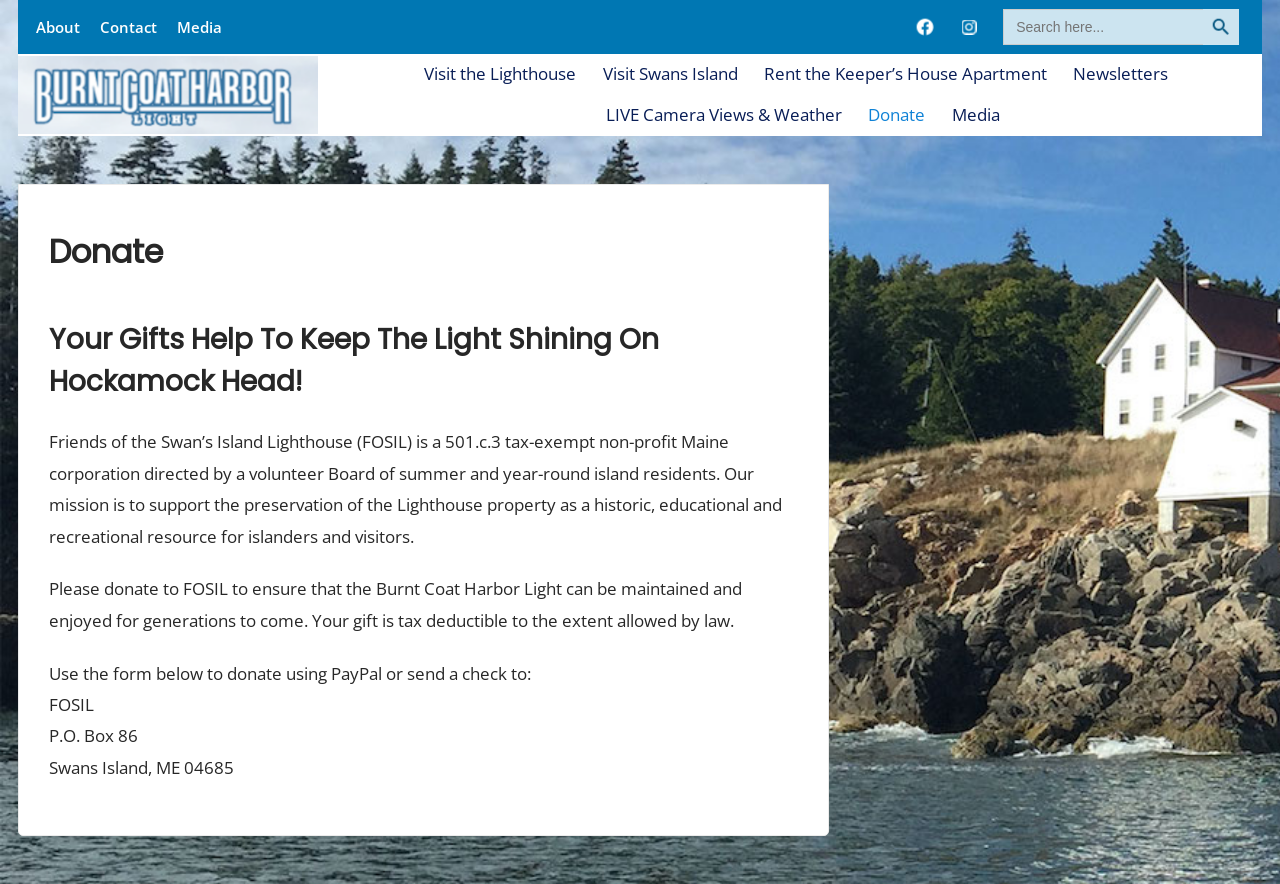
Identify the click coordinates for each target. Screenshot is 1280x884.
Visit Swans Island (670, 73)
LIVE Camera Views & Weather (724, 114)
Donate (896, 114)
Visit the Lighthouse (500, 73)
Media (199, 27)
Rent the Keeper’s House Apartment (905, 73)
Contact (128, 27)
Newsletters (1120, 73)
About (58, 27)
